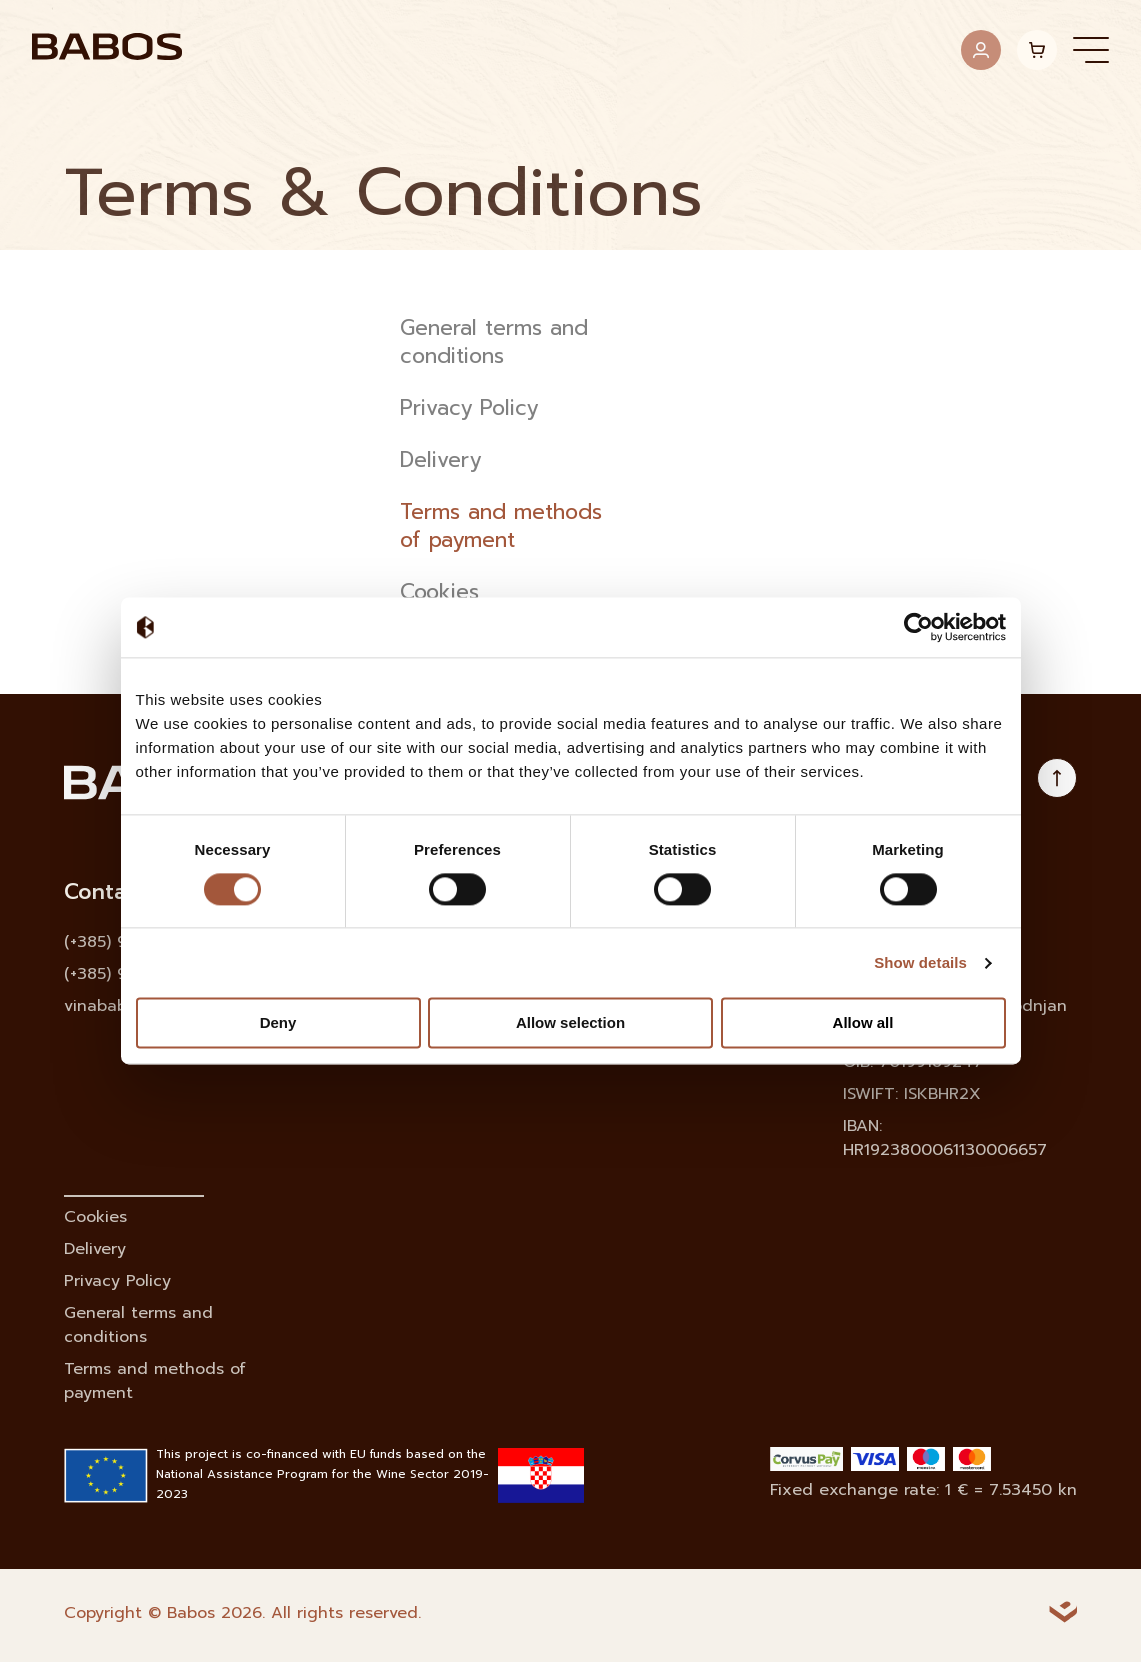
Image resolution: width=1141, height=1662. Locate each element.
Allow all (863, 1023)
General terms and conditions (494, 343)
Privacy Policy (469, 409)
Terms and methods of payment (501, 527)
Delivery (440, 461)
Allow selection (570, 1023)
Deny (278, 1023)
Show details (920, 962)
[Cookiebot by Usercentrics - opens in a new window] (918, 627)
